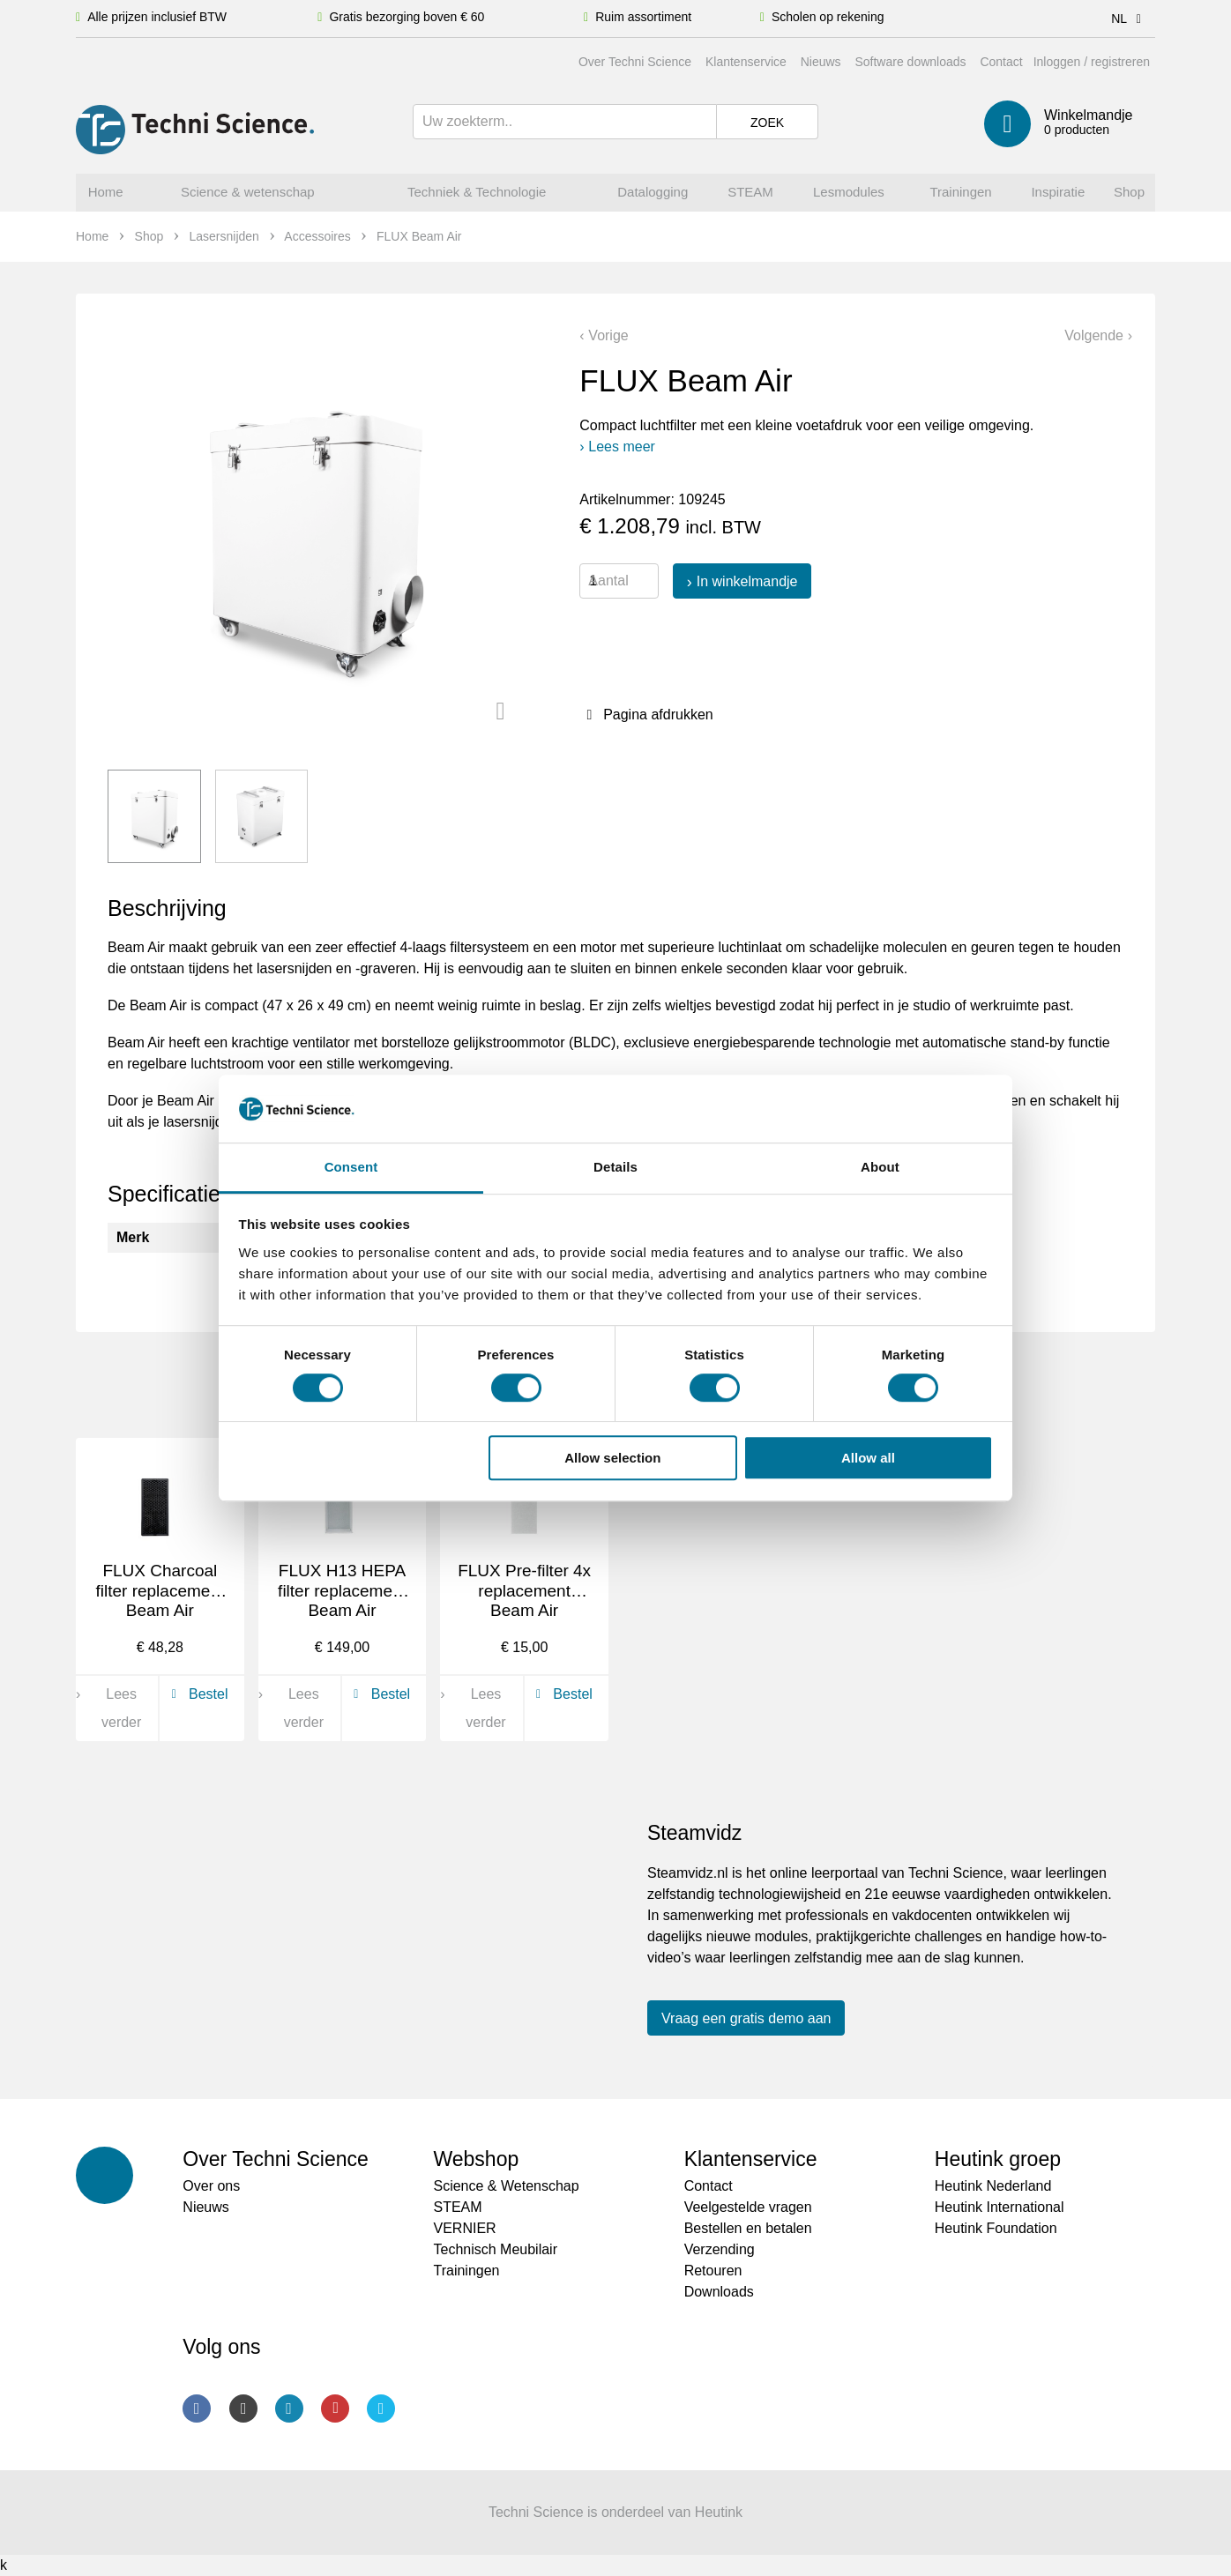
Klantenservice (746, 62)
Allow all (868, 1457)
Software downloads (910, 62)
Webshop (476, 2159)
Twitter (381, 2408)
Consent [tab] (351, 1166)
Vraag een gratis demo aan (746, 2018)
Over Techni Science (634, 62)
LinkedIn (289, 2408)
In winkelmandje (747, 581)
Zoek (767, 122)
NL (1129, 18)
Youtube (335, 2408)
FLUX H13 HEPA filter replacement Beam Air (342, 1590)
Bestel (196, 1694)
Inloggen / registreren (1091, 62)
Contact (1001, 62)
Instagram (243, 2408)
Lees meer (621, 446)
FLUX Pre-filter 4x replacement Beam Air (524, 1590)
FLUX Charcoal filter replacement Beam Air (159, 1590)
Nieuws (821, 62)
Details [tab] (615, 1166)
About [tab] (880, 1166)
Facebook (197, 2408)
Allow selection (612, 1457)
